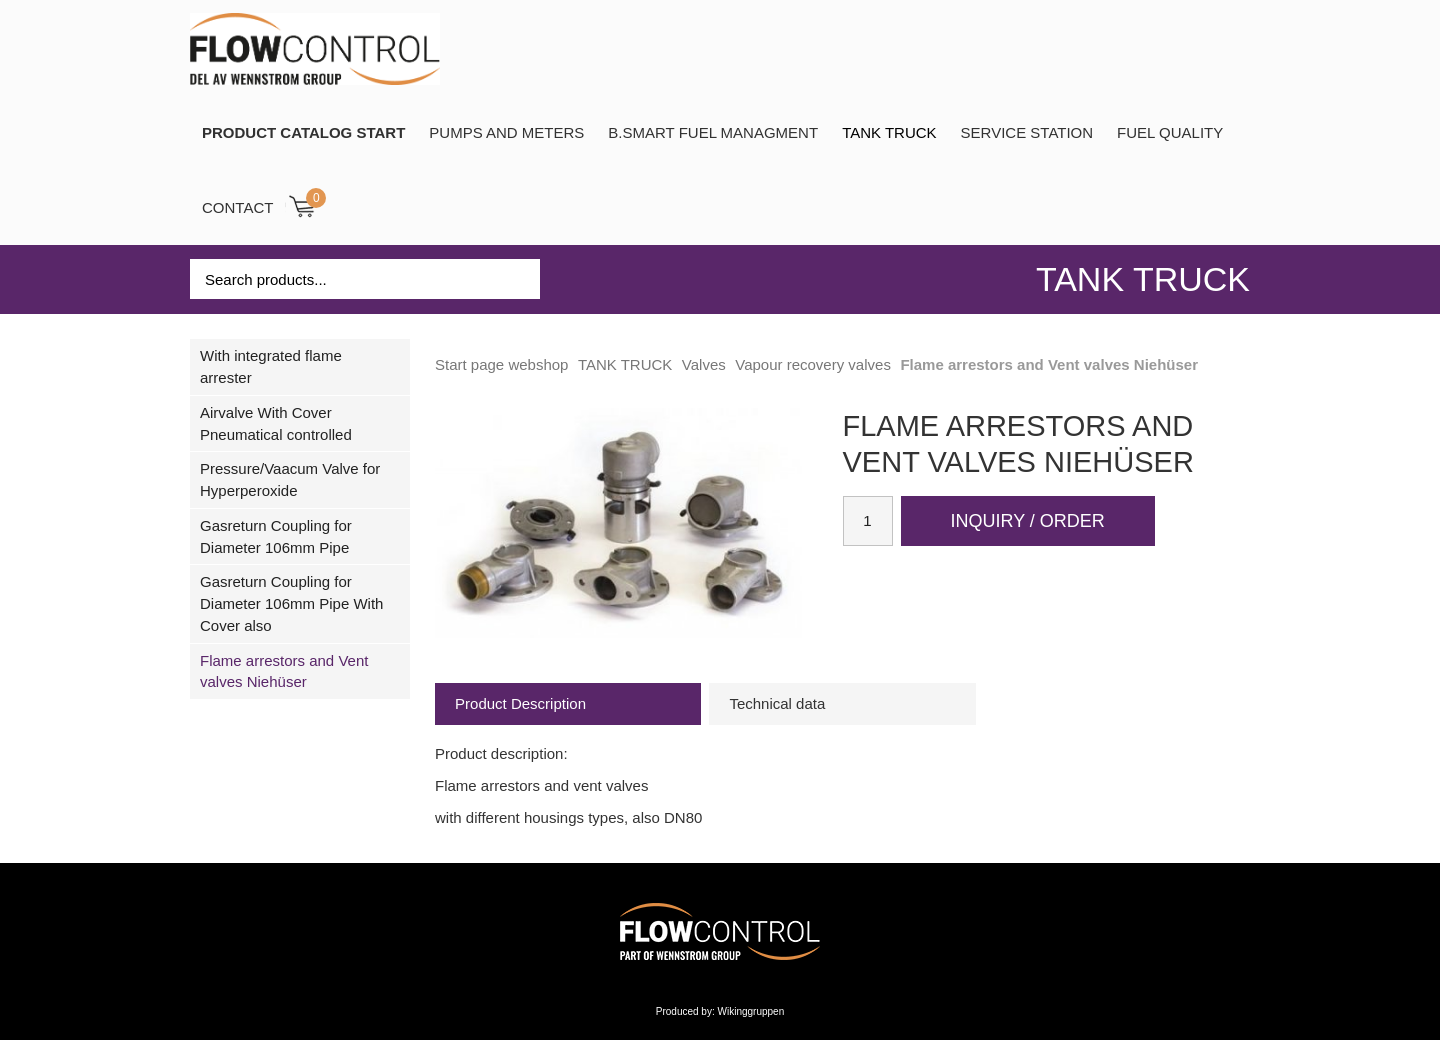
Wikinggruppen (751, 1011)
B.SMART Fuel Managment (713, 132)
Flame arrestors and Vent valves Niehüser (284, 671)
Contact (237, 207)
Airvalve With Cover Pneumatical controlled (276, 423)
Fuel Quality (1170, 132)
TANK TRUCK (889, 132)
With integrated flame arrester (271, 366)
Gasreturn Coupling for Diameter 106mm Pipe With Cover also (291, 603)
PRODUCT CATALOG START (303, 132)
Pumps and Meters (506, 132)
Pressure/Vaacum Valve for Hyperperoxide (290, 479)
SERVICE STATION (1027, 132)
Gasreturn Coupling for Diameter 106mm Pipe (276, 536)
